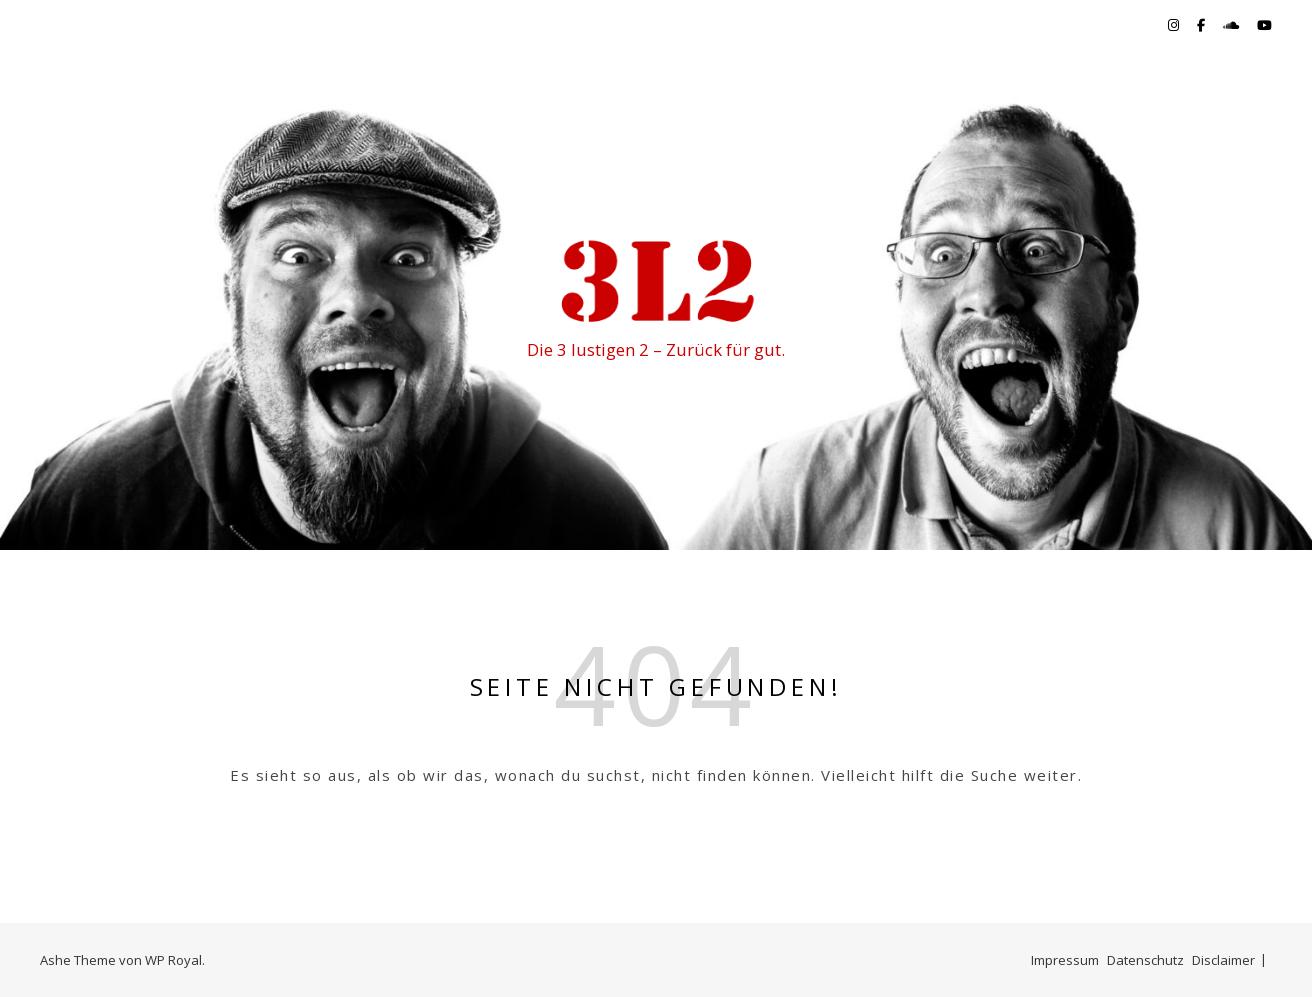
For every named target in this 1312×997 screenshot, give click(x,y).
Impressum (1065, 960)
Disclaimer (1223, 960)
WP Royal (173, 960)
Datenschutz (1145, 960)
